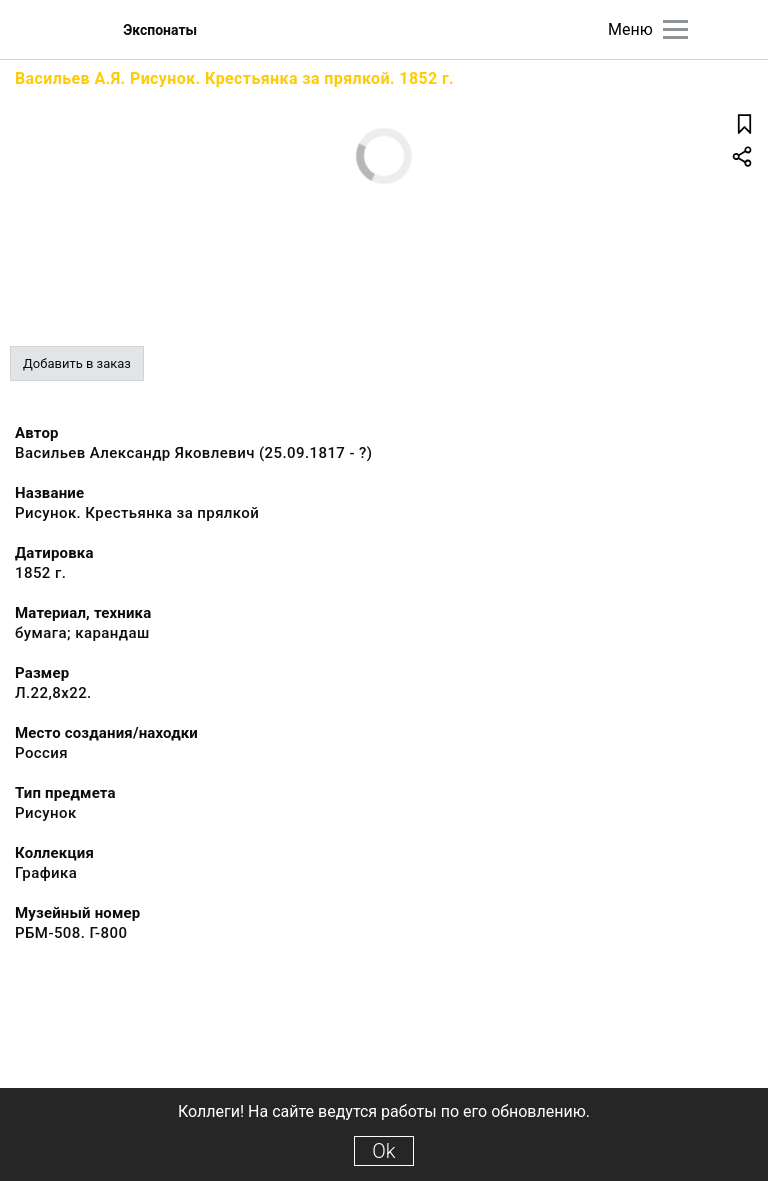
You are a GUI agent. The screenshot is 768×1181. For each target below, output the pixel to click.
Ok (383, 1151)
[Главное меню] (675, 29)
